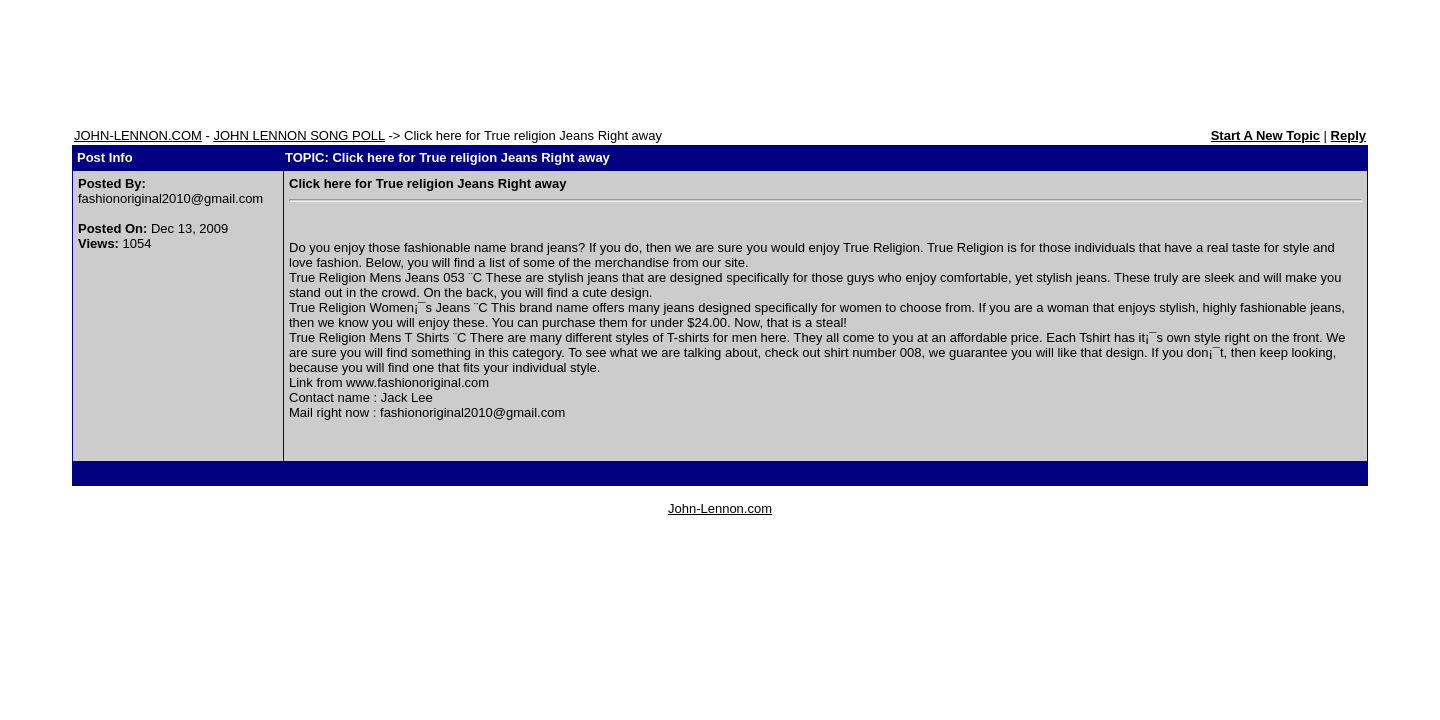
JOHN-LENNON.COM (138, 135)
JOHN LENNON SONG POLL (298, 135)
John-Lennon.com (720, 508)
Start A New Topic (1265, 135)
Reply (1348, 135)
